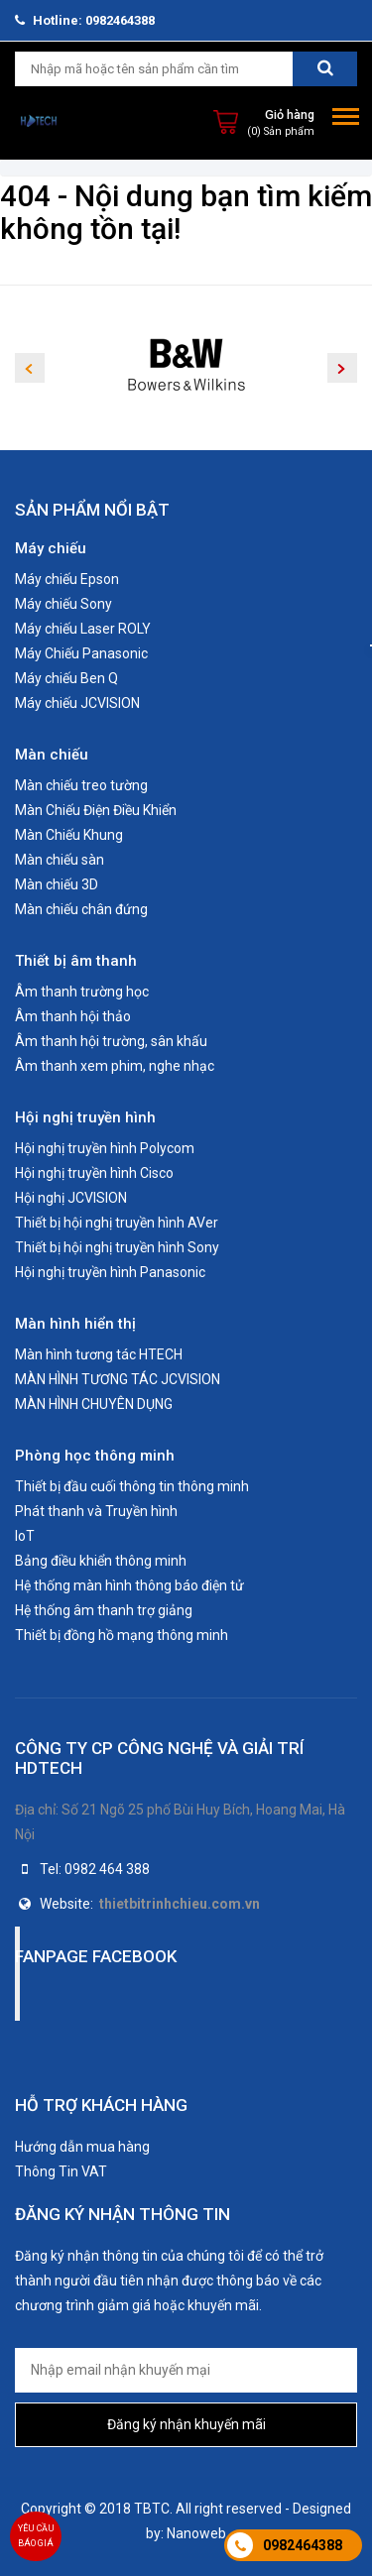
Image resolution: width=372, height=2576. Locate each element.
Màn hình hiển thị (75, 1324)
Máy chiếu (50, 548)
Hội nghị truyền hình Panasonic (110, 1272)
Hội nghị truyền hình (85, 1117)
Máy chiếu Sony (63, 604)
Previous (30, 368)
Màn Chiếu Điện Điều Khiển (96, 810)
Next (342, 368)
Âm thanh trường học (82, 991)
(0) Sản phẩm (280, 131)
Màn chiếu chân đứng (81, 909)
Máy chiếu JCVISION (77, 703)
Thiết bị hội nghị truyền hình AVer (116, 1222)
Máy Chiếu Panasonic (81, 653)
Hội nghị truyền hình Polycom (104, 1148)
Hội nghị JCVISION (71, 1198)
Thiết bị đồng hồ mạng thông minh (121, 1635)
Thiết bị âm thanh (76, 961)
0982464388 (302, 2545)
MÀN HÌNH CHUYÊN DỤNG (94, 1404)
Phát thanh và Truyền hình (96, 1511)
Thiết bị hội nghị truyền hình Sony (117, 1247)
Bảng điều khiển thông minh (100, 1561)
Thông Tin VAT (61, 2171)
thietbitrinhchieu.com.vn (179, 1904)
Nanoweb (196, 2533)
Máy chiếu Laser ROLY (83, 629)
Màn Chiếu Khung (69, 835)
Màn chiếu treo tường (81, 785)
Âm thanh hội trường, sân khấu (111, 1041)
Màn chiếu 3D (56, 884)
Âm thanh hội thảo (73, 1016)
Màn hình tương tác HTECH (99, 1354)
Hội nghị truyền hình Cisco (94, 1173)
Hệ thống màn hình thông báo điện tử (129, 1585)
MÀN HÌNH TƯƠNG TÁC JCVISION (117, 1379)
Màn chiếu (51, 754)
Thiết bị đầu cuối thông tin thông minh (132, 1486)
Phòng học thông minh (95, 1455)
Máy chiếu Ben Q (66, 678)
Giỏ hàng (289, 114)
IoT (25, 1536)
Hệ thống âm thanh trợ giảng (103, 1610)
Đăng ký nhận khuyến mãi (186, 2424)
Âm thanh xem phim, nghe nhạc (114, 1066)
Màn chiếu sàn (59, 860)
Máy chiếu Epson (67, 579)
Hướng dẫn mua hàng (82, 2147)
